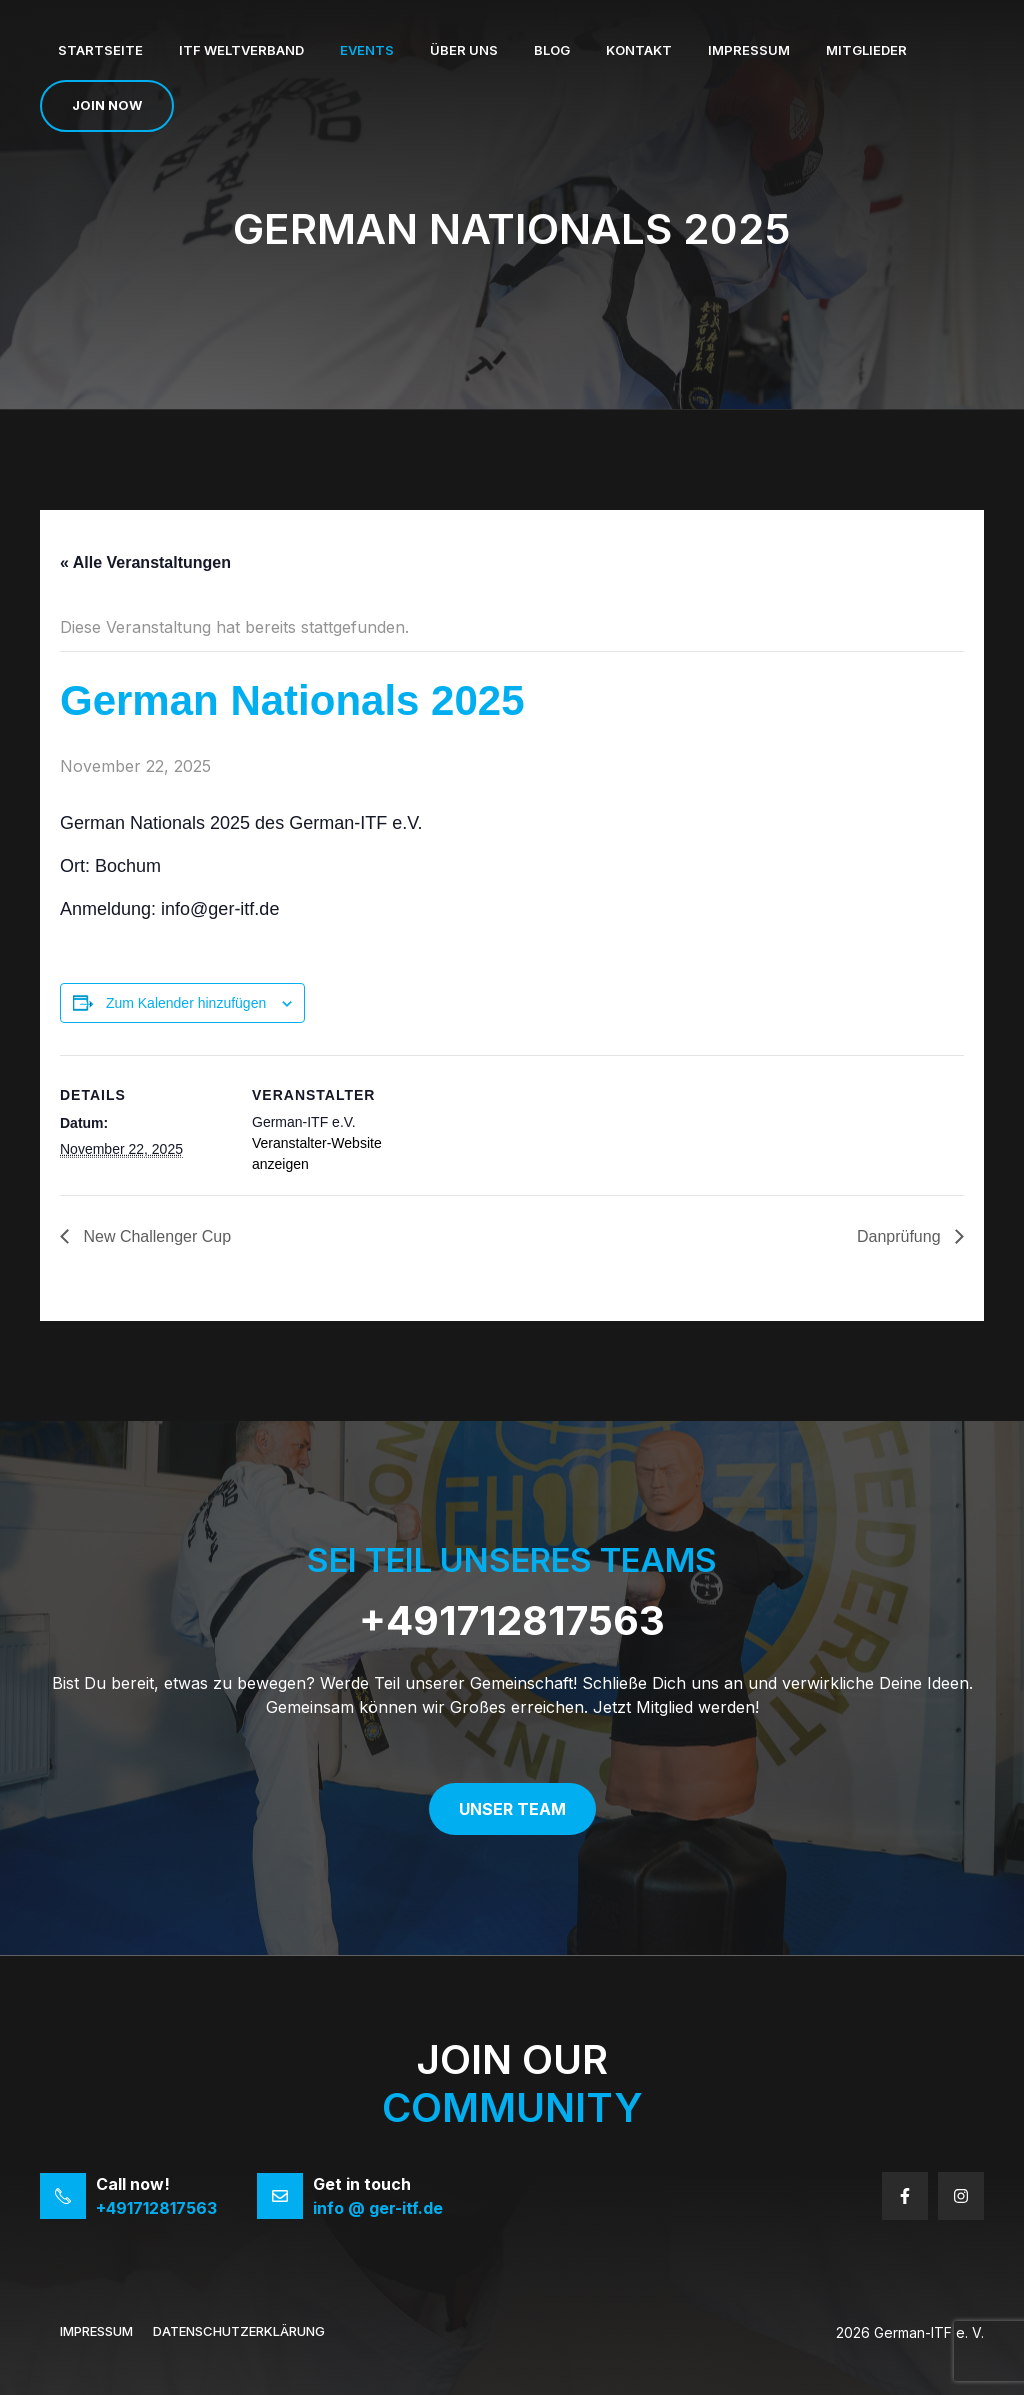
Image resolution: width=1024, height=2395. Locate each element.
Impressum (749, 50)
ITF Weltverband (241, 50)
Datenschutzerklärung (239, 2331)
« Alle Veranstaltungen (145, 562)
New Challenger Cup (155, 1236)
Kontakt (639, 50)
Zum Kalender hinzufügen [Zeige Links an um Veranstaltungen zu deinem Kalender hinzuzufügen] (186, 1003)
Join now (107, 105)
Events (367, 50)
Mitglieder (866, 50)
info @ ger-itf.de (378, 2208)
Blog (552, 50)
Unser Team (512, 1809)
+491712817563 (512, 1620)
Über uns (464, 50)
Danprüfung (901, 1236)
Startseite (100, 50)
